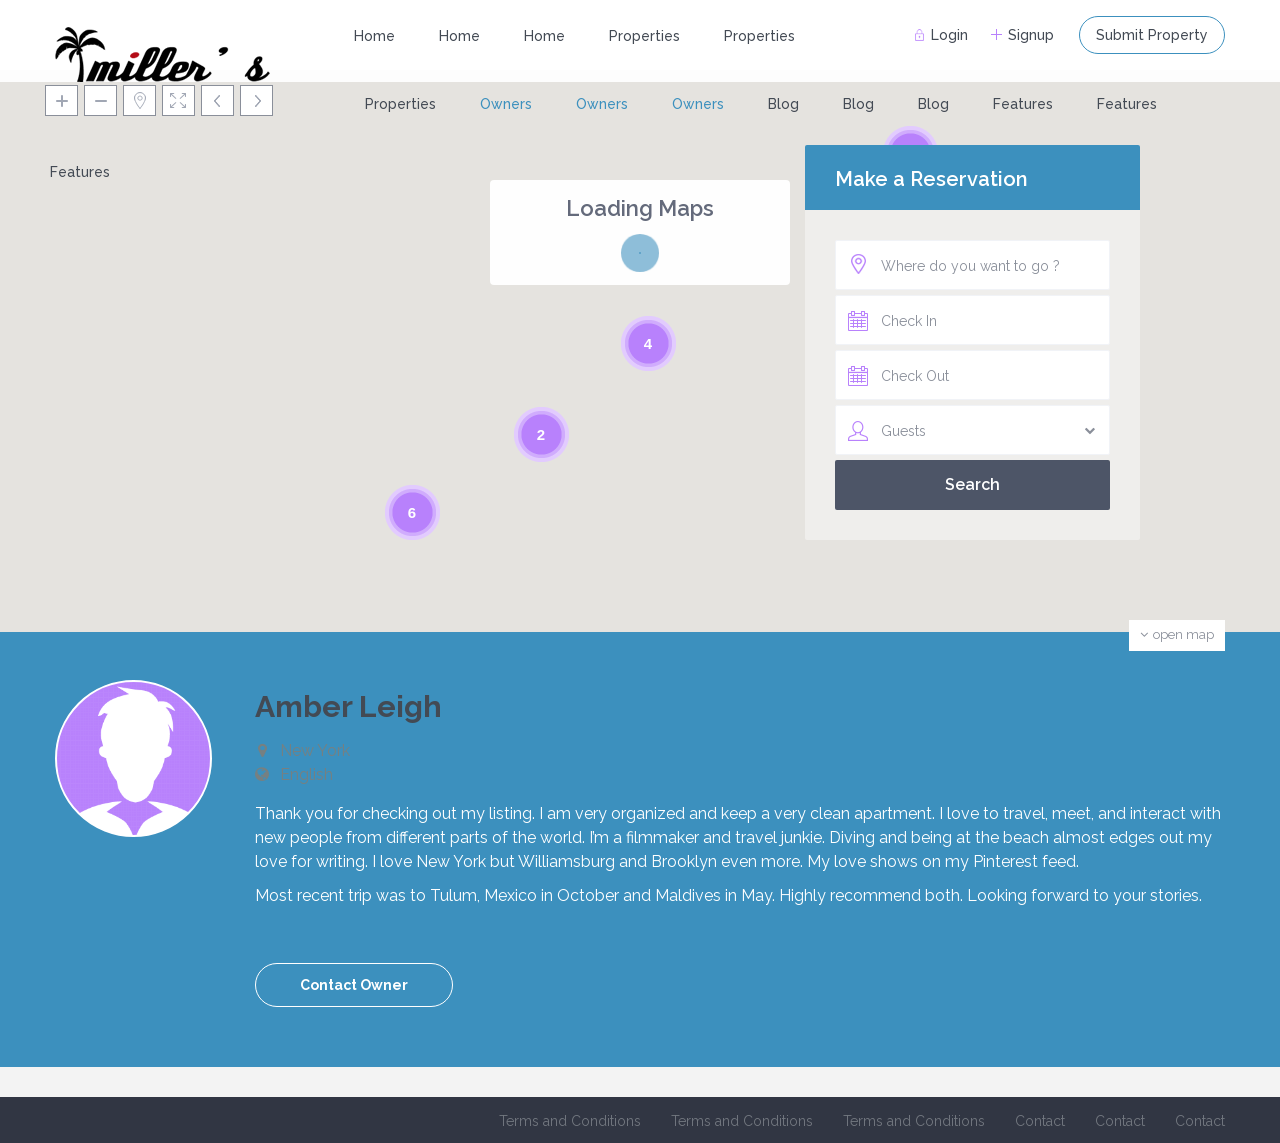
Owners (506, 104)
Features (1023, 104)
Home (374, 36)
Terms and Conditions (570, 1121)
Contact (1040, 1121)
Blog (783, 104)
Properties (644, 36)
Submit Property (1152, 35)
